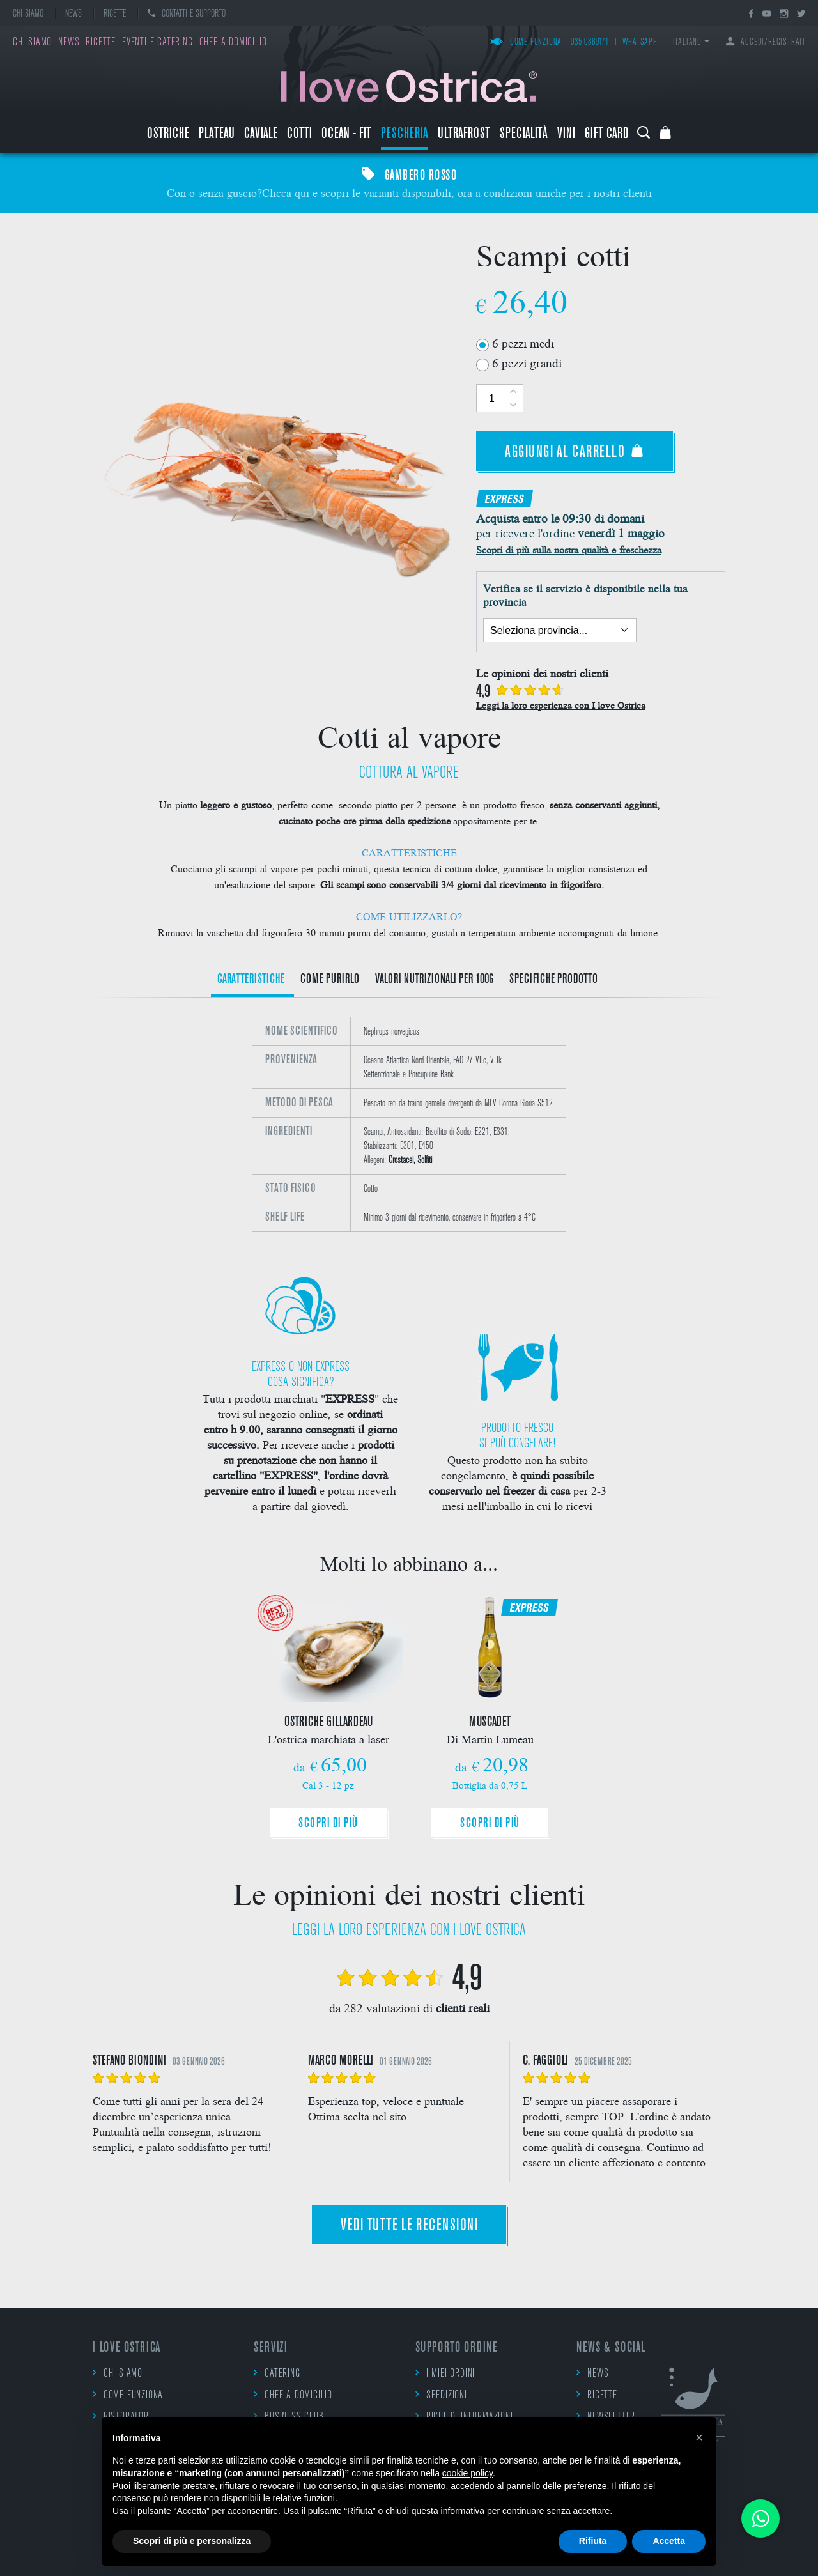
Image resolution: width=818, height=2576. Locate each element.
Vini (566, 134)
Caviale (260, 134)
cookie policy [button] (467, 2473)
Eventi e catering (157, 42)
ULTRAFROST (464, 134)
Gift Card (606, 134)
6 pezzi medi (523, 343)
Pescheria (404, 134)
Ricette (115, 14)
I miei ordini (445, 2373)
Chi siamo (28, 14)
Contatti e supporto (187, 14)
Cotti (299, 134)
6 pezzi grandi (527, 362)
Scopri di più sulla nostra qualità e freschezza (568, 549)
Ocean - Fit (346, 134)
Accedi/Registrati (765, 42)
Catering (277, 2373)
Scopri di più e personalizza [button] (192, 2541)
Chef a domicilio (233, 42)
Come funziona (526, 42)
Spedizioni (441, 2395)
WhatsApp (639, 42)
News (73, 14)
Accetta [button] (668, 2541)
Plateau (217, 134)
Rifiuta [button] (593, 2541)
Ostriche (168, 134)
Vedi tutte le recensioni (409, 2226)
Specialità (524, 134)
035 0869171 (590, 42)
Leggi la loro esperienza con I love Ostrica (560, 705)
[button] (699, 2437)
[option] (409, 1124)
